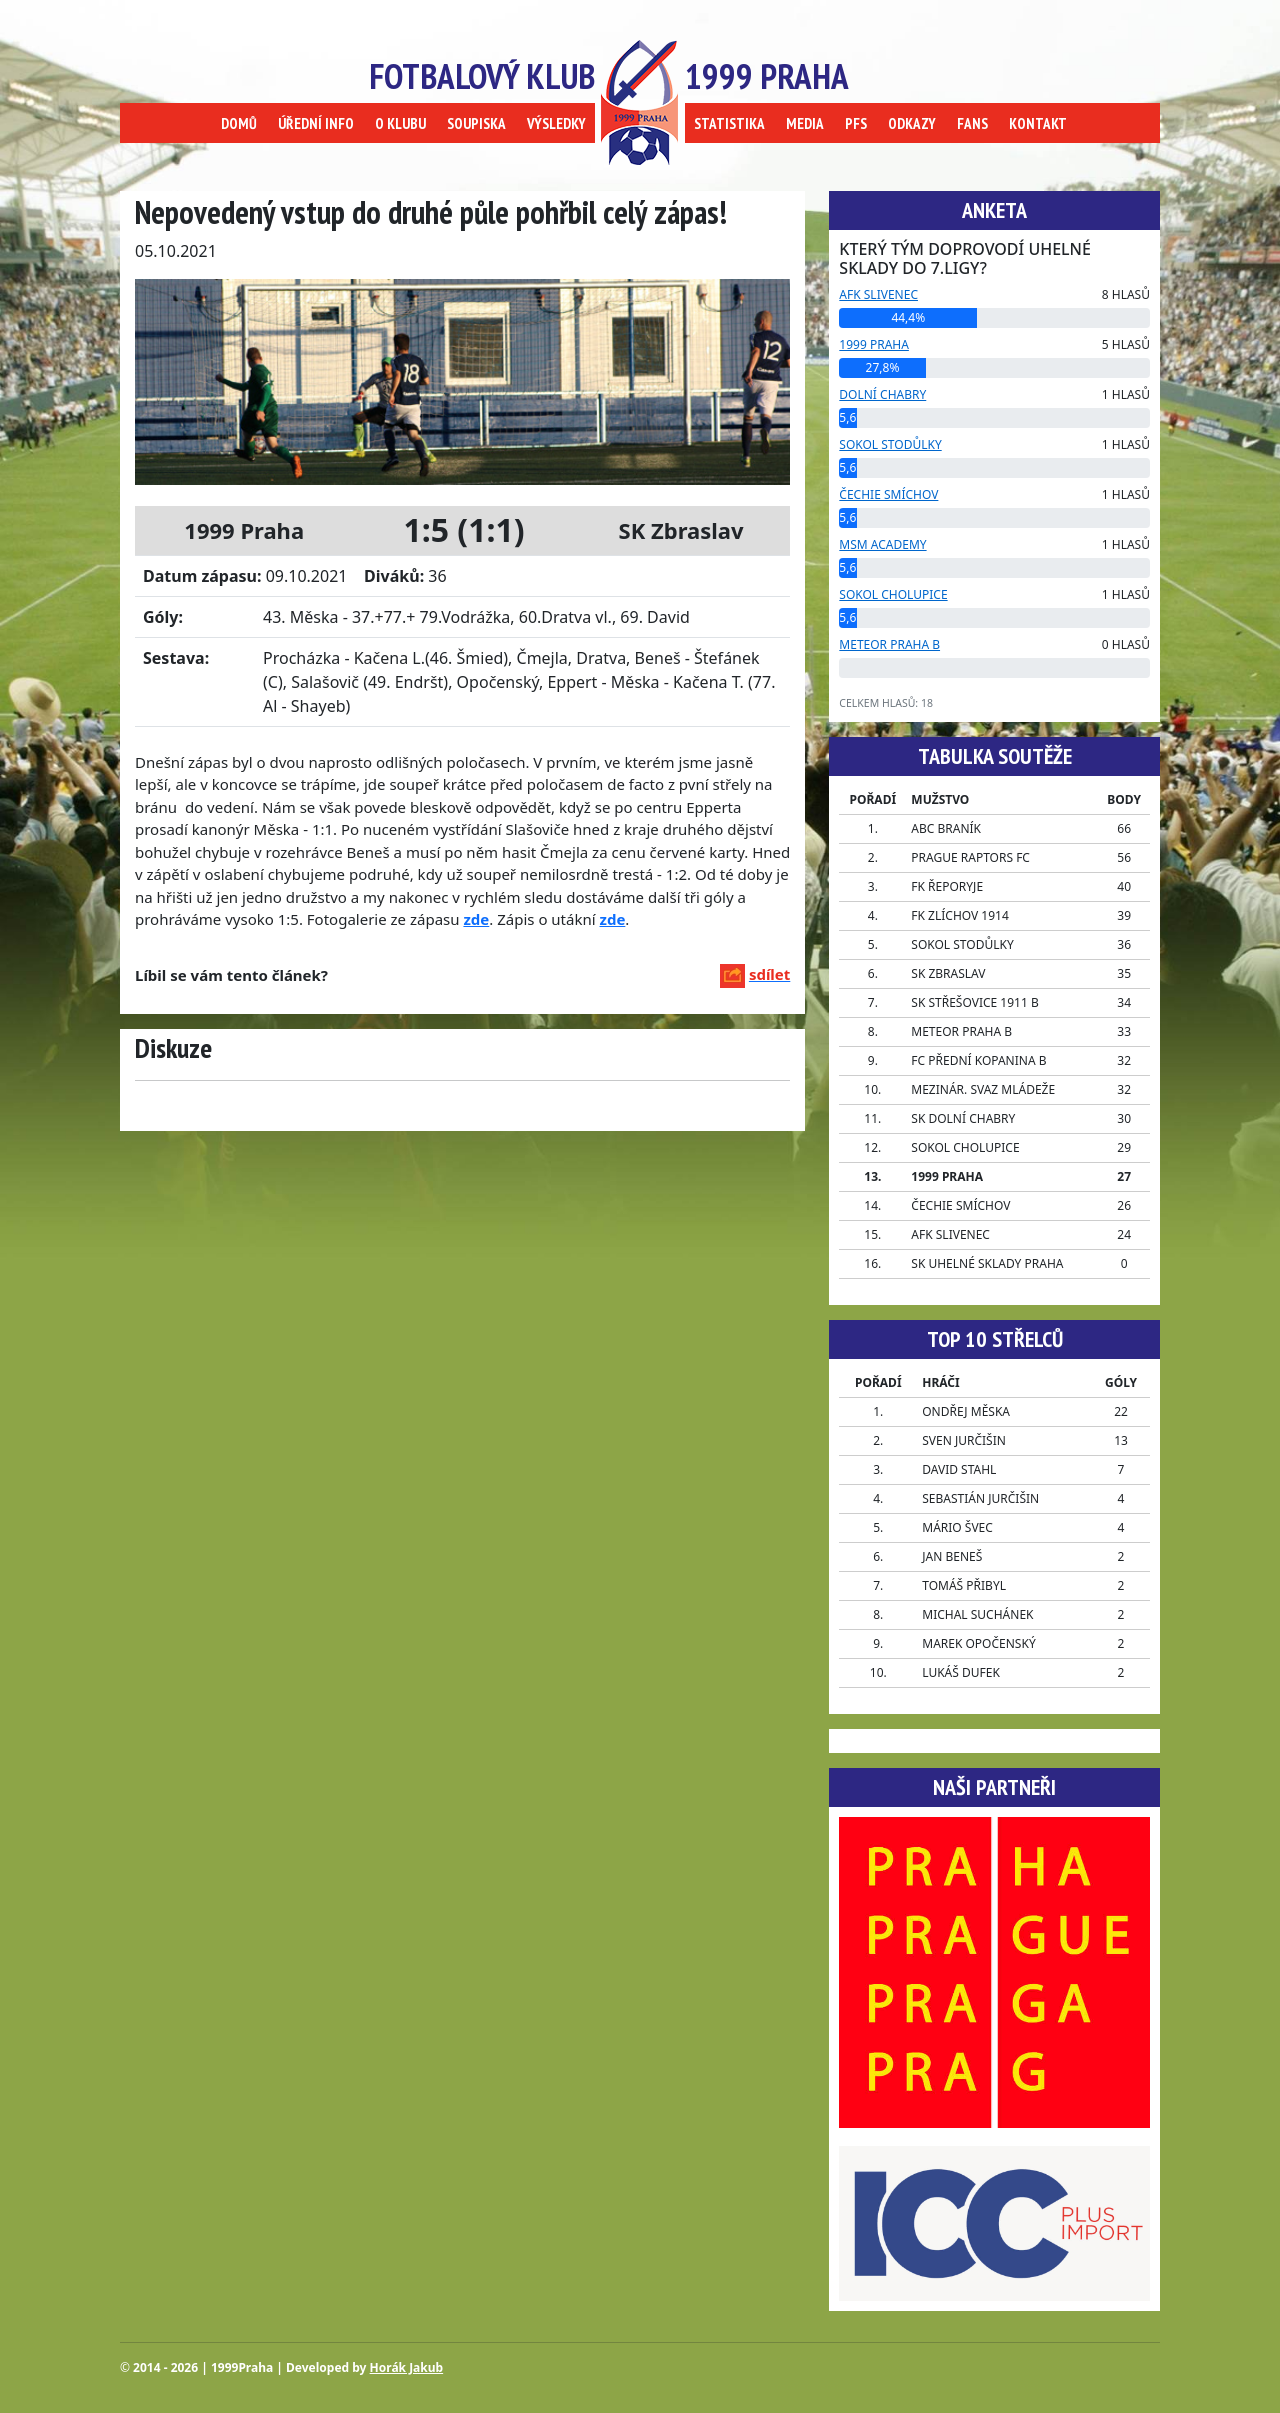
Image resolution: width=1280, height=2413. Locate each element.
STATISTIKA (729, 123)
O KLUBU (400, 123)
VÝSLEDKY (556, 123)
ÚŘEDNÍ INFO (316, 123)
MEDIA (805, 123)
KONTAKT (1038, 123)
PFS (856, 123)
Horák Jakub (407, 2367)
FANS (972, 123)
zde (613, 919)
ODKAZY (912, 123)
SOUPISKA (476, 123)
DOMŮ (239, 123)
